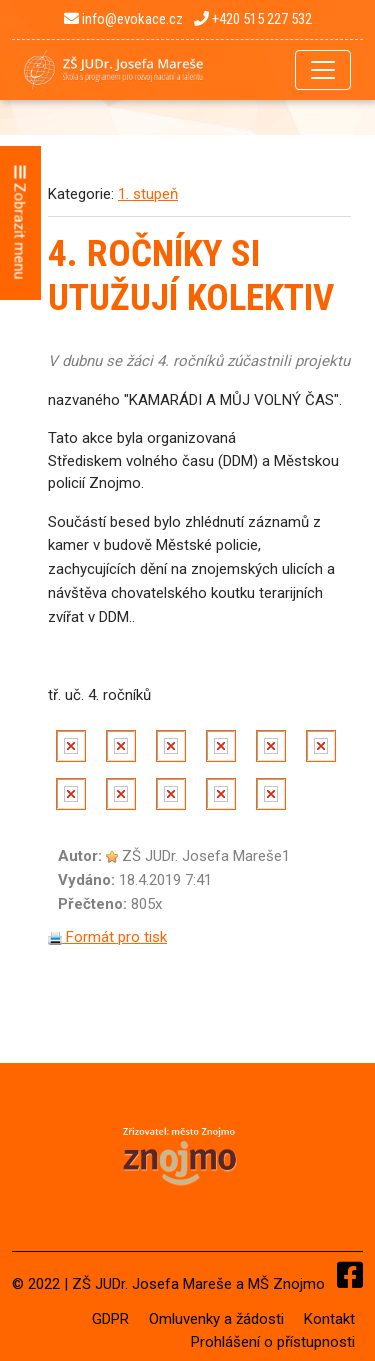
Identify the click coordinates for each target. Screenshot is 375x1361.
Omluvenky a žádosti (216, 1319)
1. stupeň (148, 194)
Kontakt (329, 1319)
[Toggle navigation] (323, 70)
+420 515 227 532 (253, 19)
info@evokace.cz (123, 19)
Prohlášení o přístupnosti (273, 1342)
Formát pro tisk (107, 937)
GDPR (110, 1319)
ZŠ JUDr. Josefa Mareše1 (206, 856)
